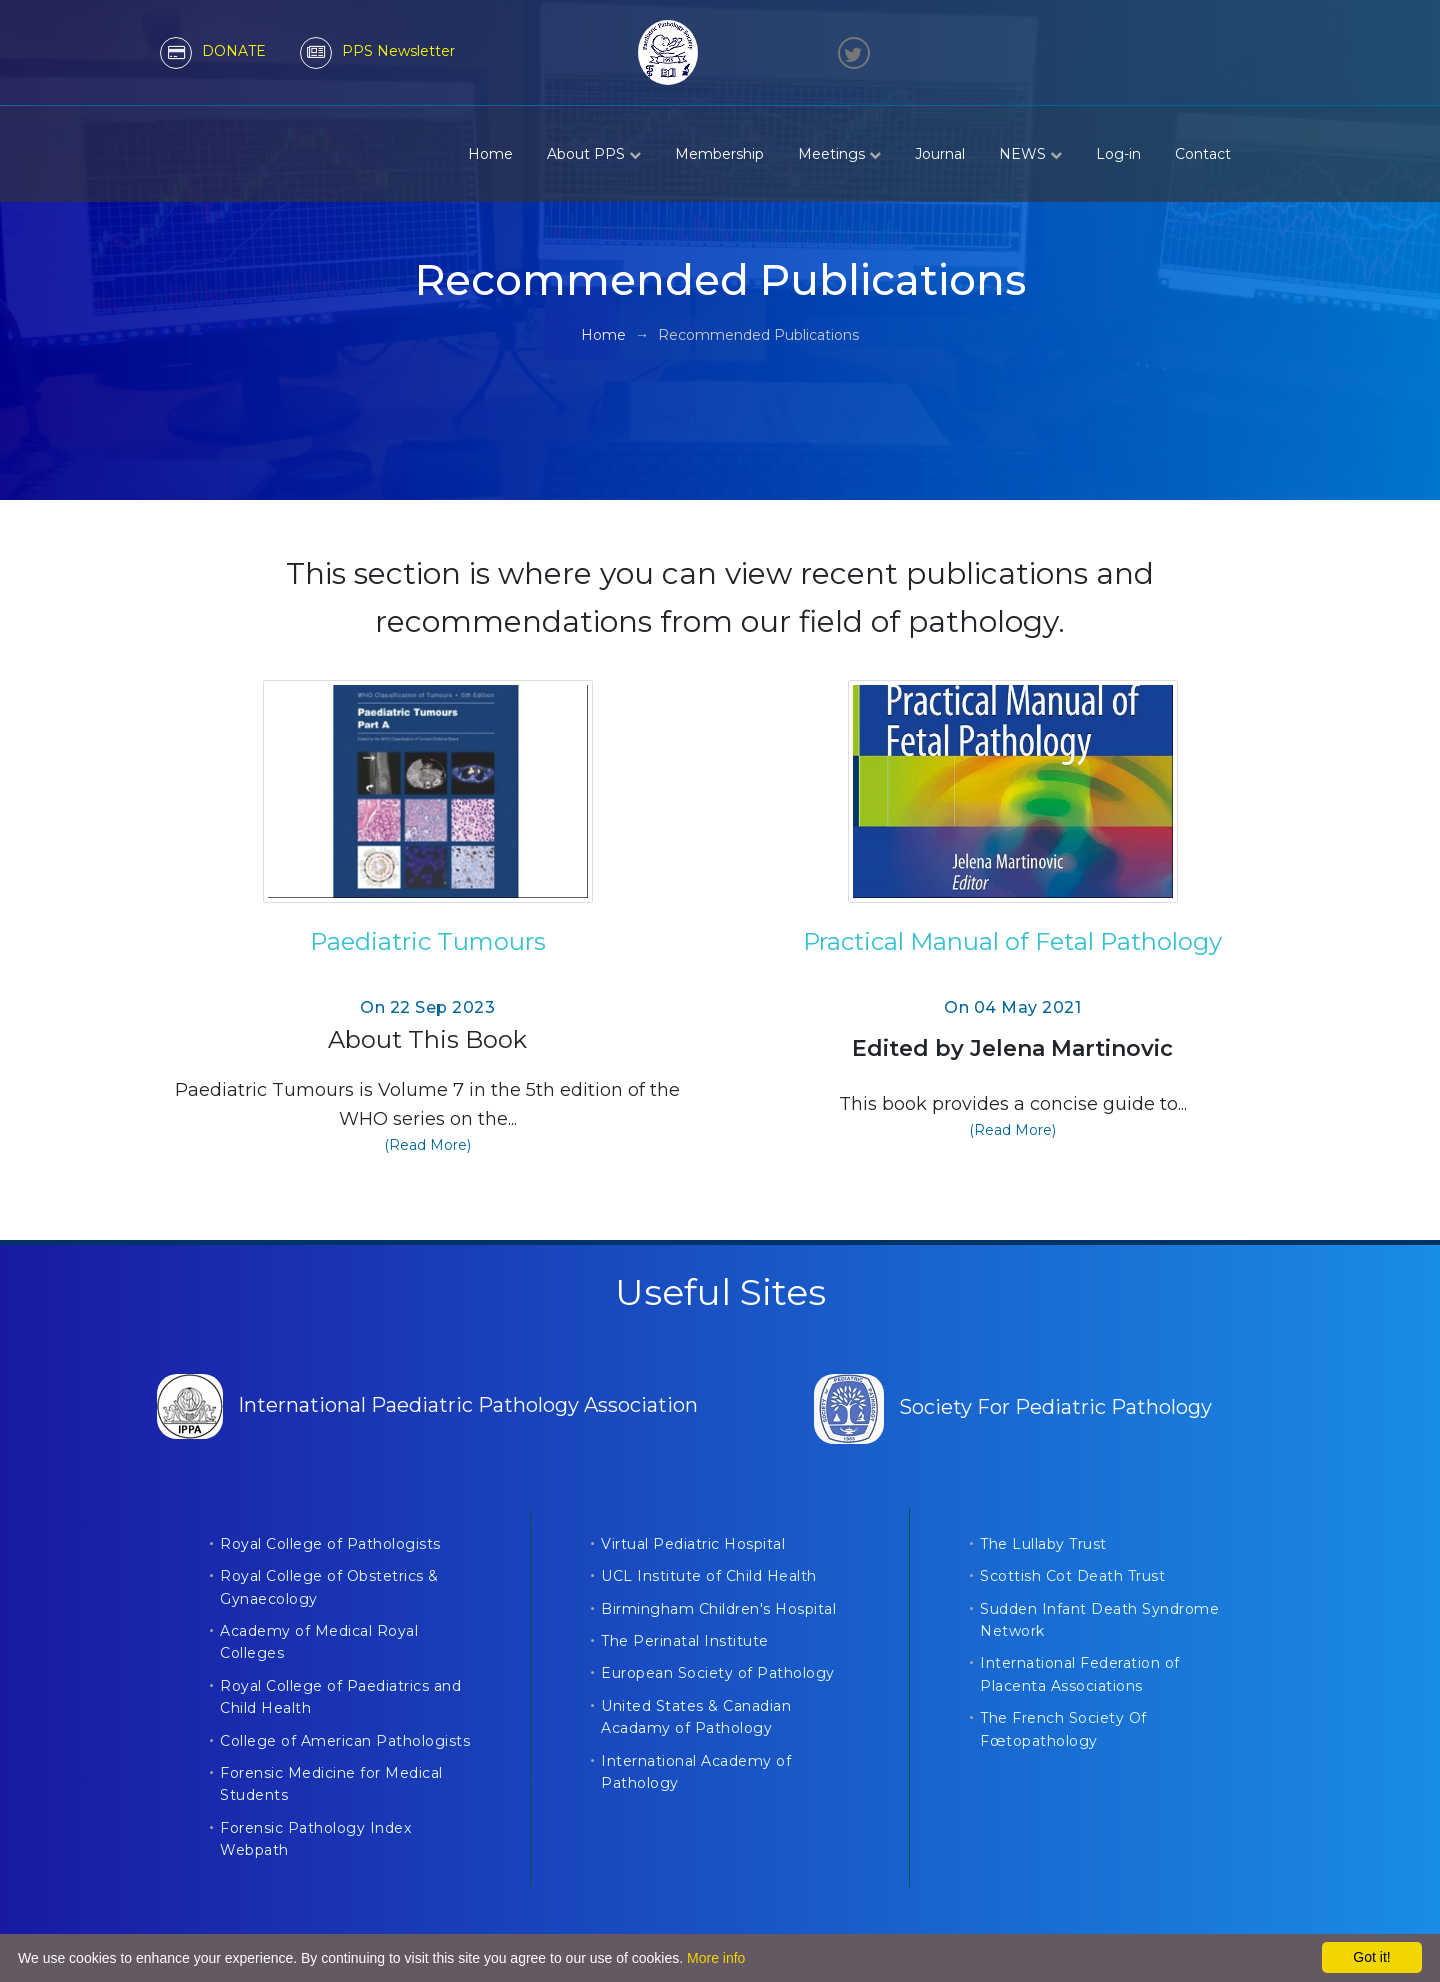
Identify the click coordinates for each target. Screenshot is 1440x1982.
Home (490, 154)
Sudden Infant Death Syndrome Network (1099, 1620)
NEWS (1030, 154)
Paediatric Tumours (428, 941)
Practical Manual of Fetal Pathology (1012, 941)
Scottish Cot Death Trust (1072, 1576)
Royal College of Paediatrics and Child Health (340, 1697)
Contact (1203, 154)
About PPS (594, 154)
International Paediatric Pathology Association (427, 1405)
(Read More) (427, 1145)
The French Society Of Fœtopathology (1063, 1729)
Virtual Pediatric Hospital (693, 1544)
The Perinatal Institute (685, 1641)
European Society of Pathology (718, 1673)
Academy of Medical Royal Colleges (319, 1642)
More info (716, 1958)
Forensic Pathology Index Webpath (315, 1839)
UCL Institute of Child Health (709, 1576)
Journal (940, 154)
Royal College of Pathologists (330, 1544)
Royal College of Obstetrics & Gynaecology (329, 1587)
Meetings (839, 154)
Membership (719, 154)
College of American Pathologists (345, 1741)
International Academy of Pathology (696, 1772)
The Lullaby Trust (1043, 1544)
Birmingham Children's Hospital (718, 1609)
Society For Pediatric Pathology (1013, 1407)
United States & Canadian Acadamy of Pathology (696, 1717)
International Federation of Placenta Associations (1080, 1674)
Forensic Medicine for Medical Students (331, 1784)
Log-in (1118, 154)
